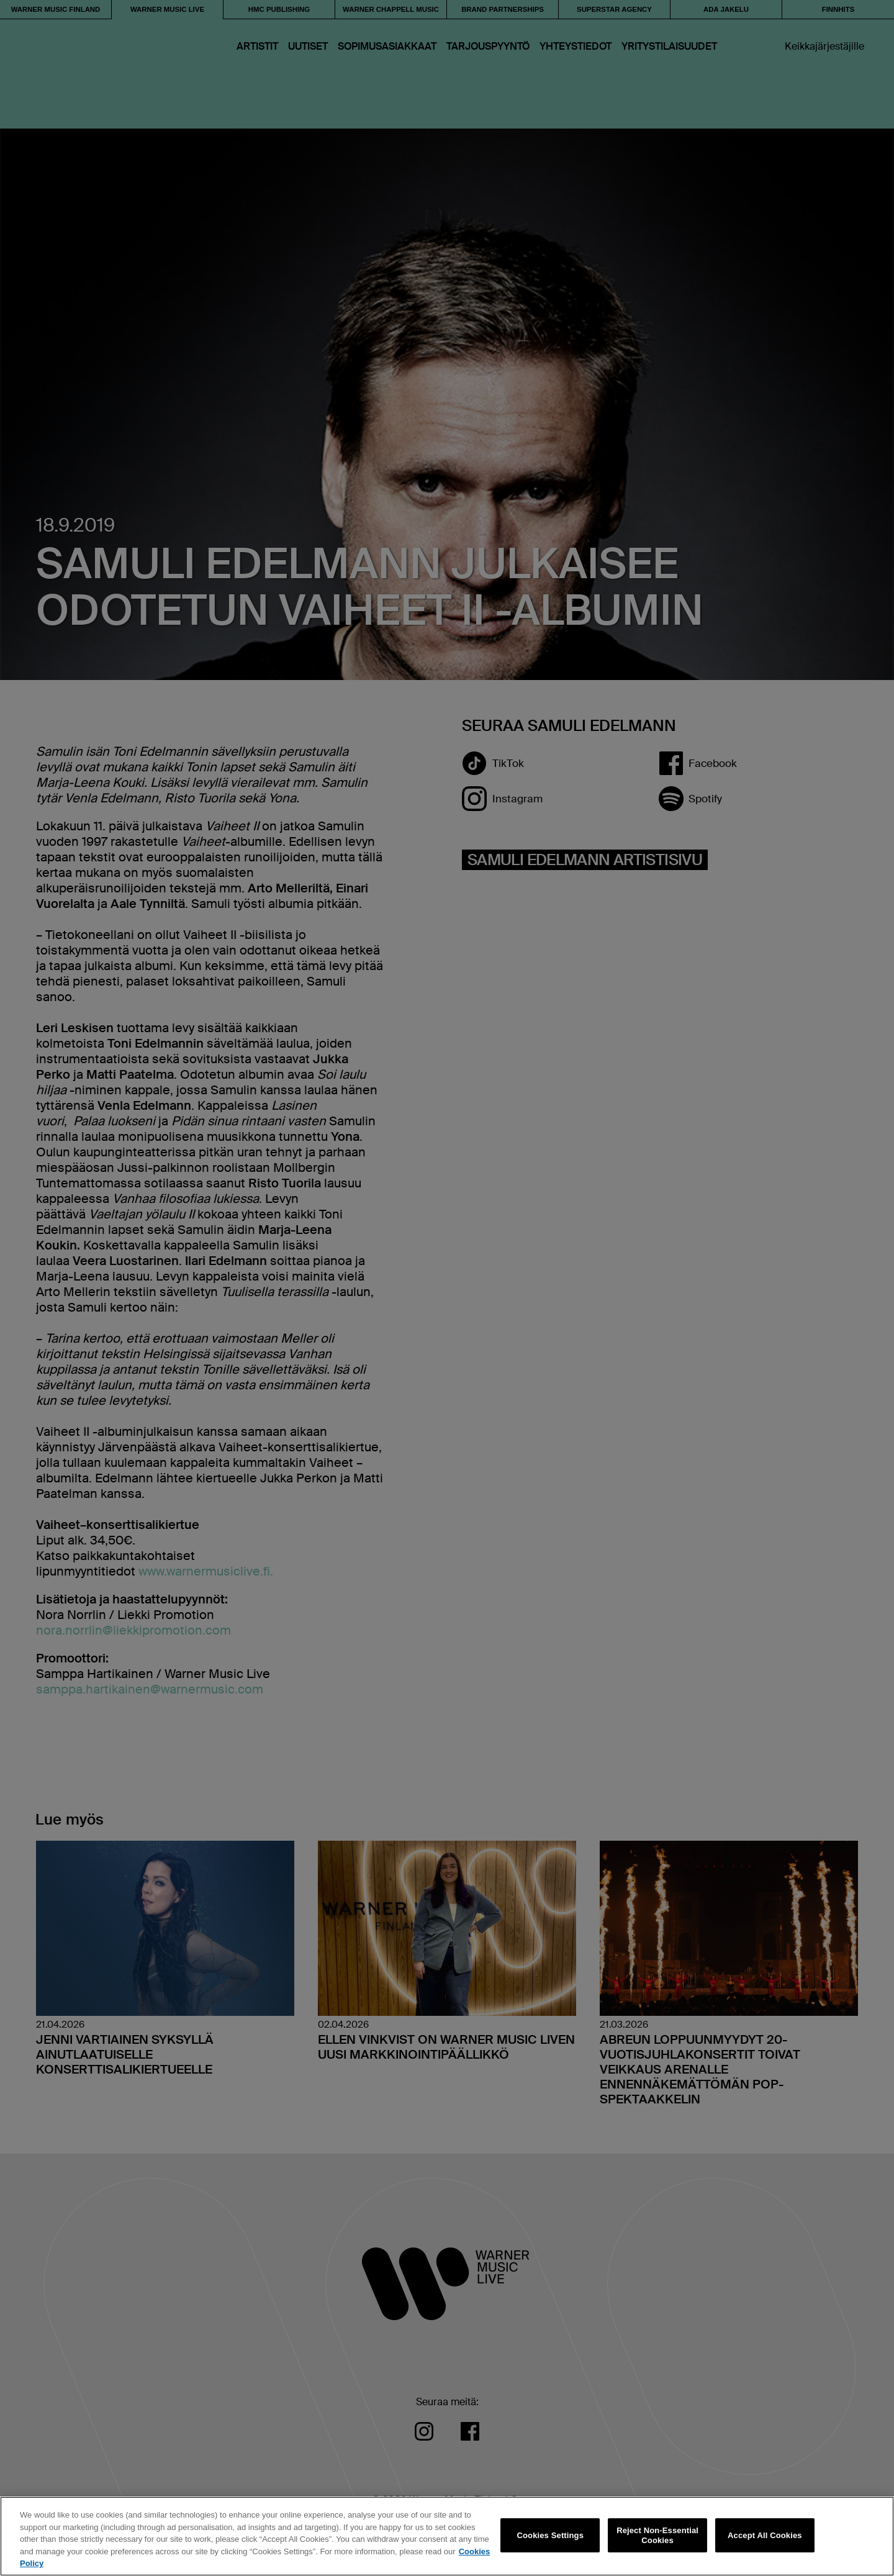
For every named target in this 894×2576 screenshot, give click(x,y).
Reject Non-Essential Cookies (657, 2535)
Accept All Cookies (765, 2535)
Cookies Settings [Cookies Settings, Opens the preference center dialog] (550, 2535)
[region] (447, 2536)
